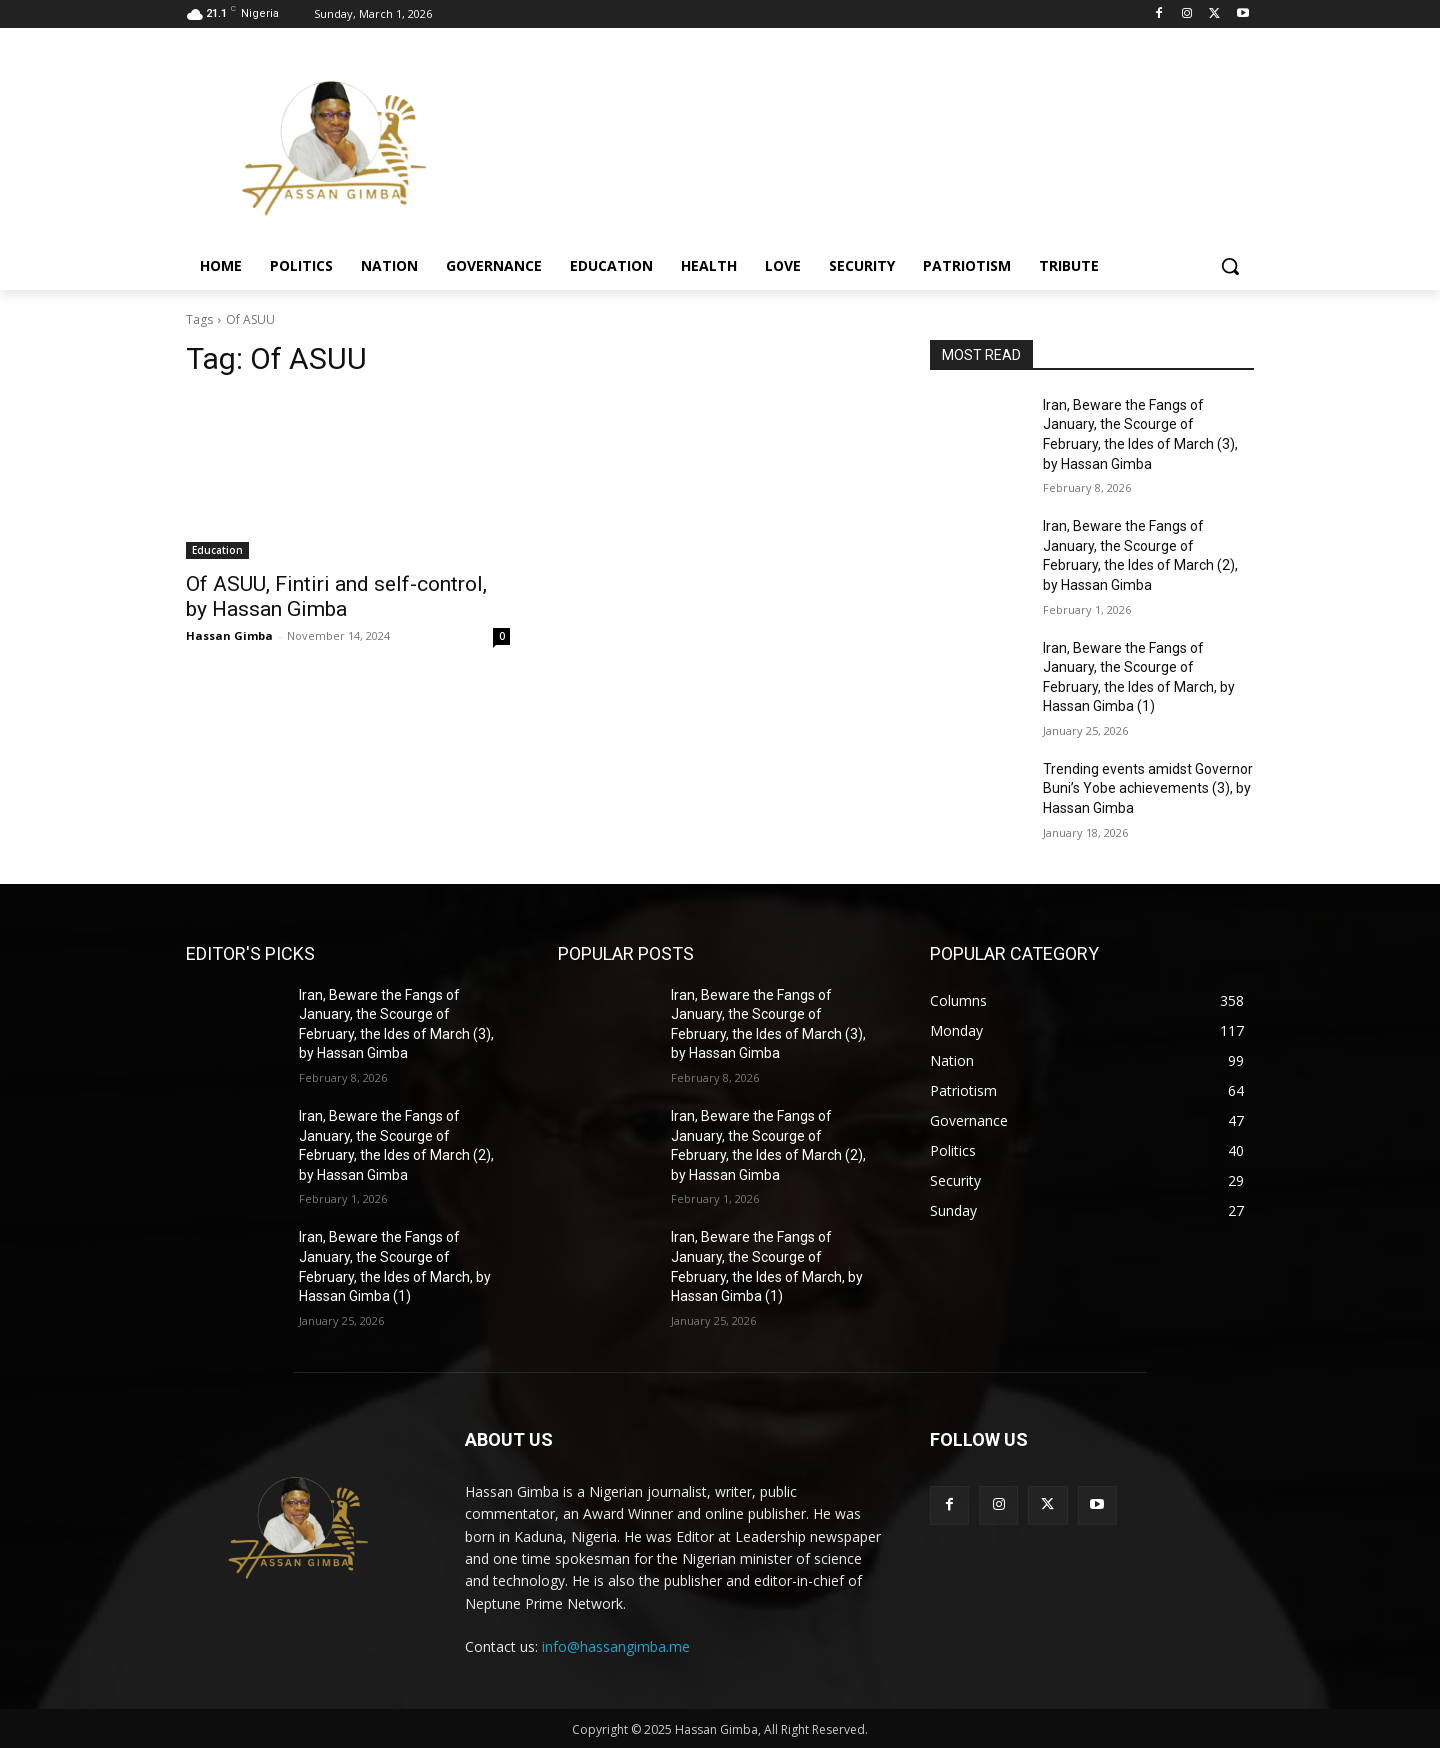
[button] (1230, 266)
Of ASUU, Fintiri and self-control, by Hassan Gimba (336, 596)
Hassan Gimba (229, 635)
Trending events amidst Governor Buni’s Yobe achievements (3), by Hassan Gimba (1148, 788)
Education (217, 550)
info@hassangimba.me (616, 1646)
